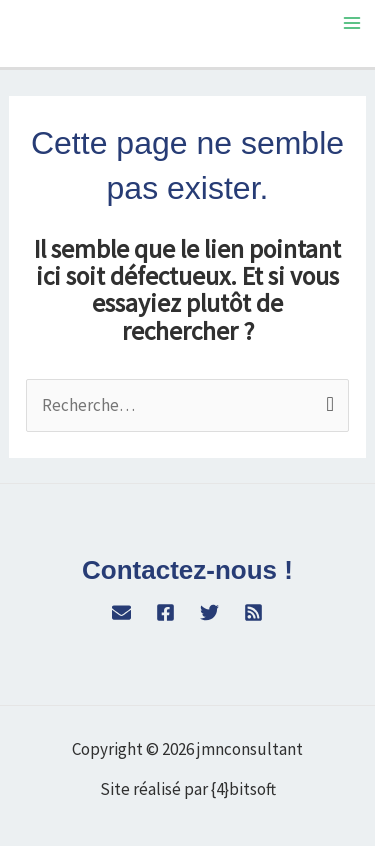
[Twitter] (209, 612)
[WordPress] (121, 612)
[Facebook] (165, 612)
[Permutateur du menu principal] (353, 23)
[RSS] (253, 612)
